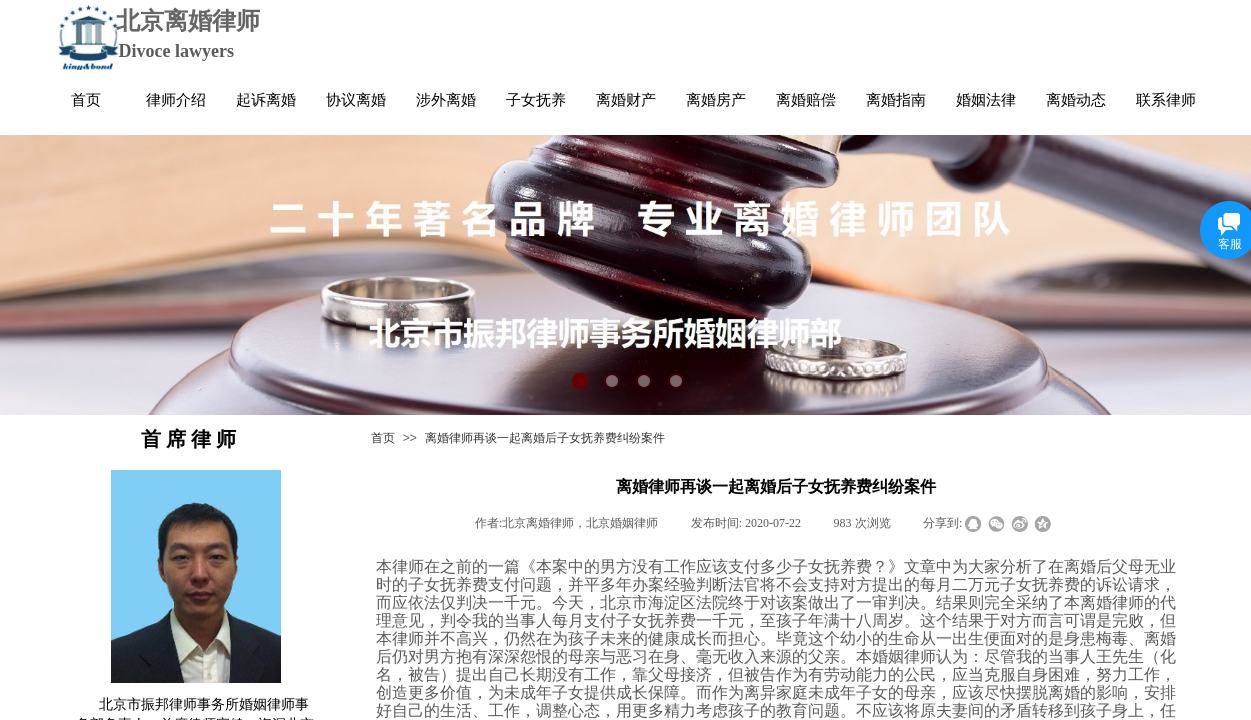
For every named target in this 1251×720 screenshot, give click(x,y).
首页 (383, 438)
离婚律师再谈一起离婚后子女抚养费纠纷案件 (545, 438)
